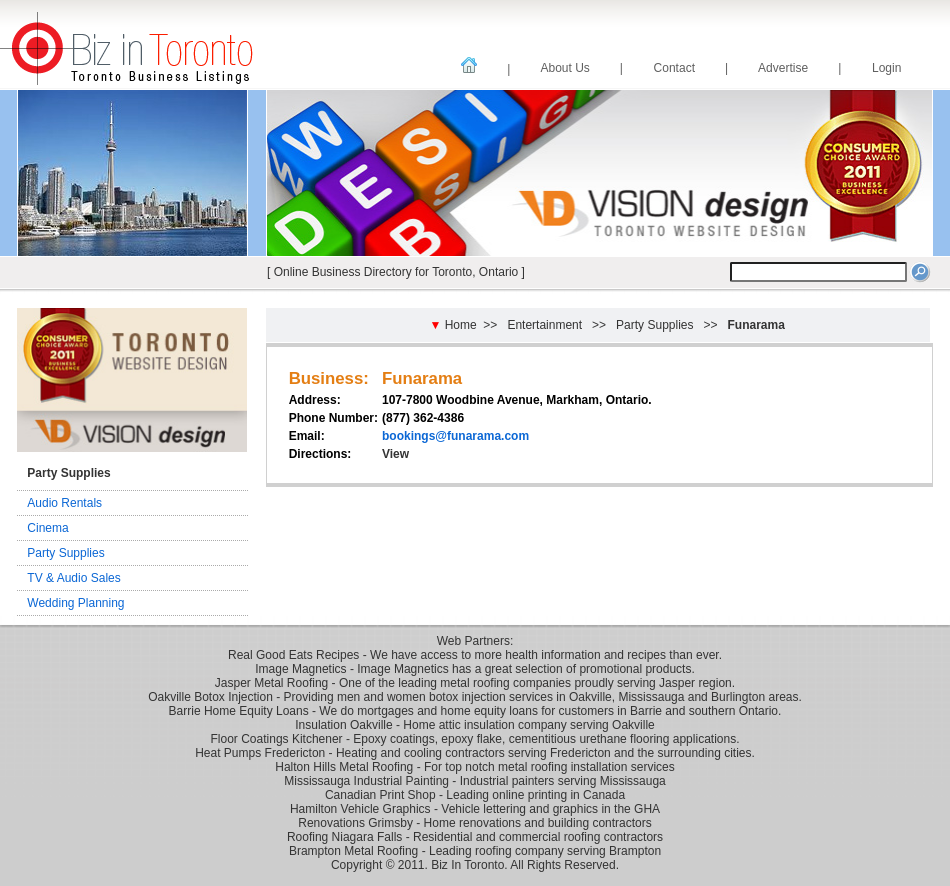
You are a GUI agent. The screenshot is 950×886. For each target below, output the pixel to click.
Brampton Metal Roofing (353, 851)
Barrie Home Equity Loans (239, 711)
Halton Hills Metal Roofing (344, 767)
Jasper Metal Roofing (271, 683)
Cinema (47, 528)
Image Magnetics (300, 669)
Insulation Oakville (343, 725)
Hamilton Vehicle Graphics (360, 809)
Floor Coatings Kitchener (277, 739)
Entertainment (544, 325)
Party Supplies (65, 553)
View (395, 454)
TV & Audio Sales (73, 578)
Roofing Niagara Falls (344, 837)
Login (886, 68)
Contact (676, 68)
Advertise (785, 68)
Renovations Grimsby (355, 823)
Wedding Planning (75, 603)
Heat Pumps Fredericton (260, 753)
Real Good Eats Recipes (293, 655)
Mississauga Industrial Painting (366, 781)
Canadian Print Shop (380, 795)
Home (461, 325)
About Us (566, 68)
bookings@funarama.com (455, 436)
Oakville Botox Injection (210, 697)
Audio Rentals (64, 503)
